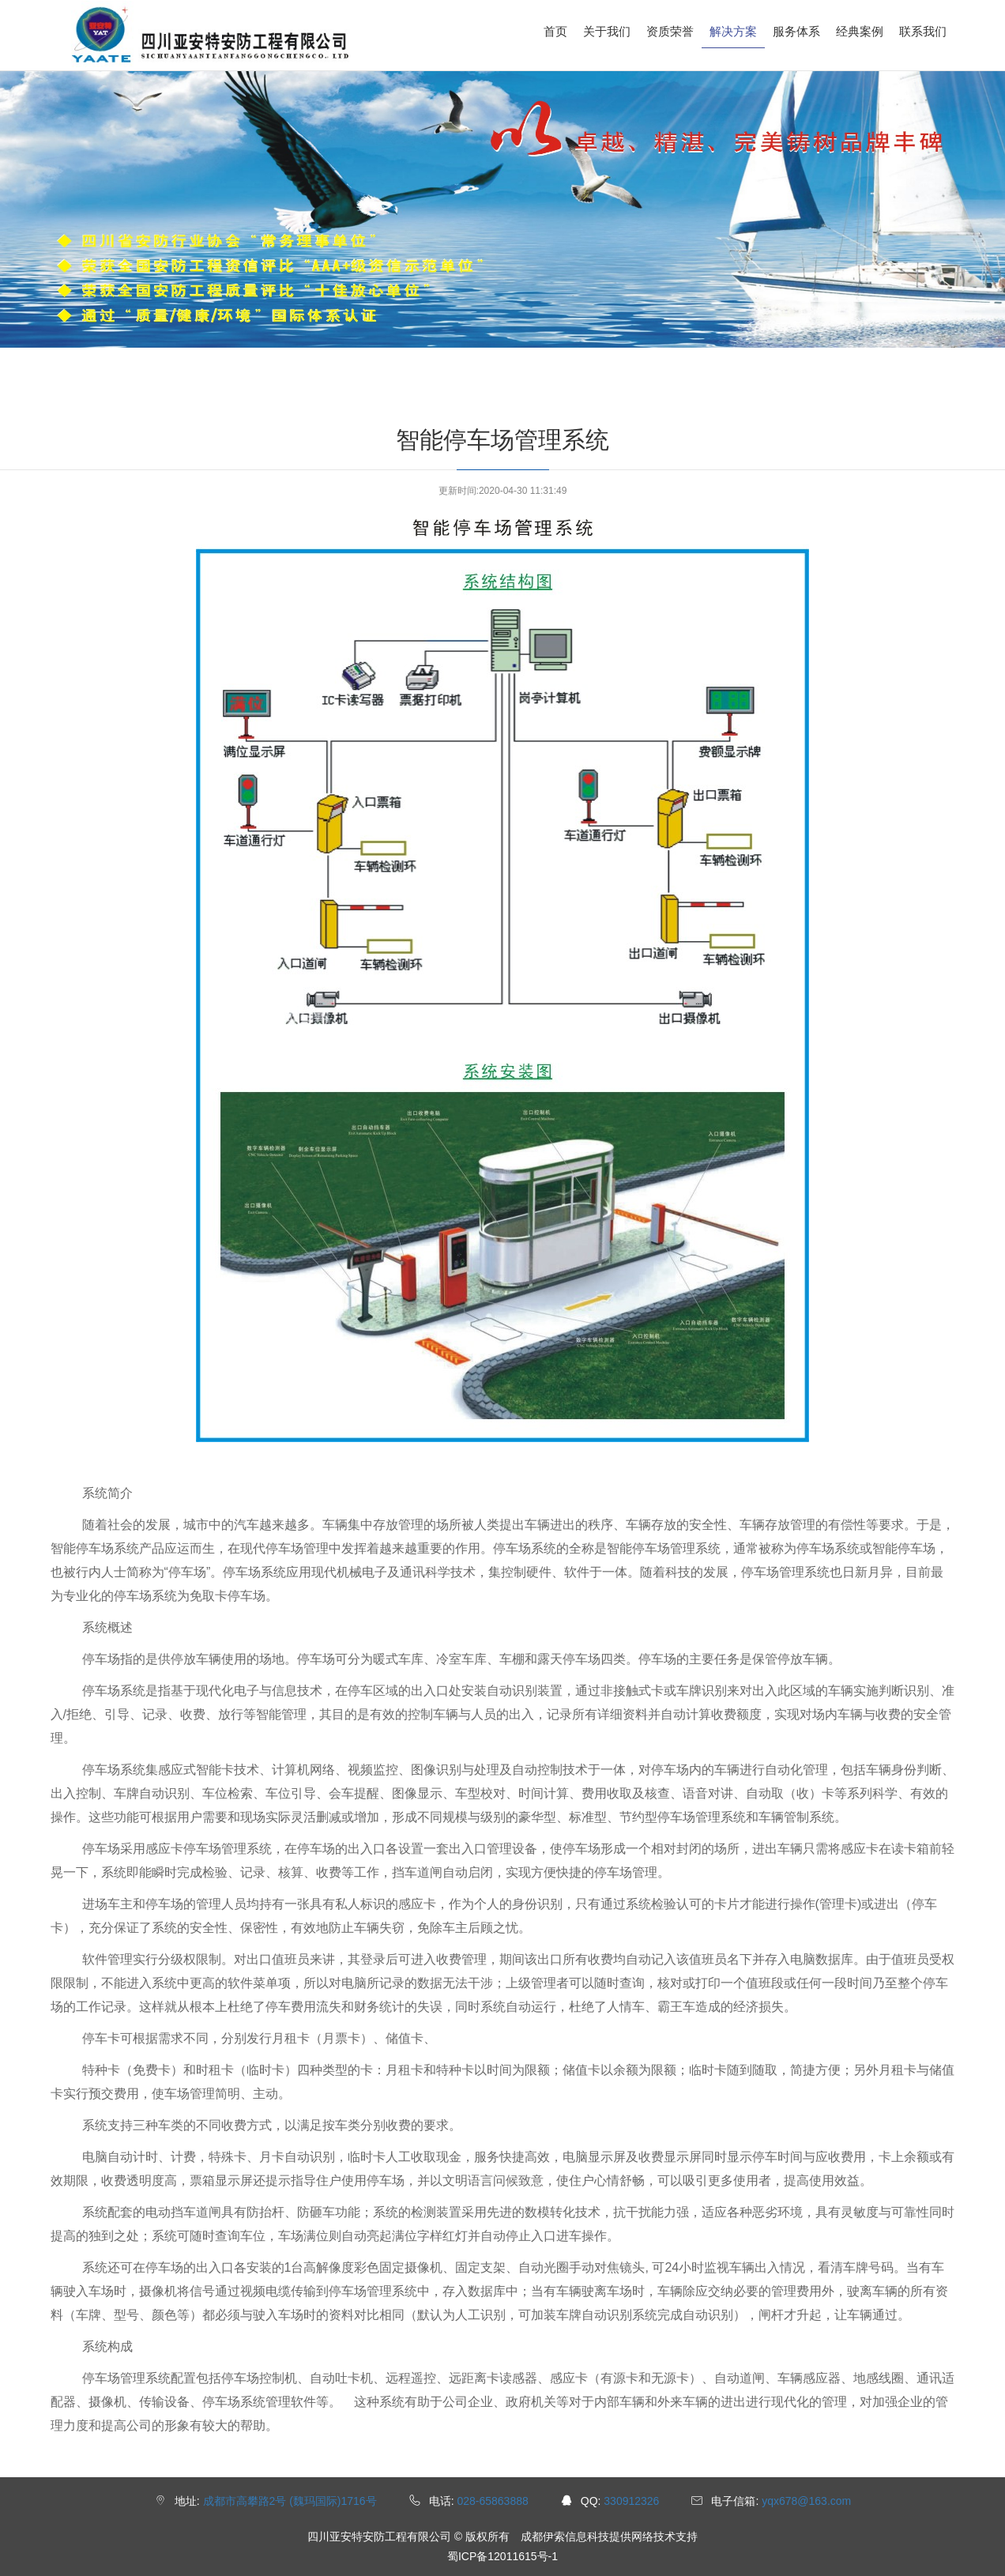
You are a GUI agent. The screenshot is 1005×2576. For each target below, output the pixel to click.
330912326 (631, 2501)
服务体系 (796, 31)
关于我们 (606, 31)
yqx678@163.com (806, 2501)
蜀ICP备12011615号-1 (502, 2556)
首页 (555, 31)
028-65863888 (492, 2501)
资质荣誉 (670, 31)
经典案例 (859, 31)
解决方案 (733, 31)
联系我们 (923, 31)
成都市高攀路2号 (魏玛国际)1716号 (290, 2501)
